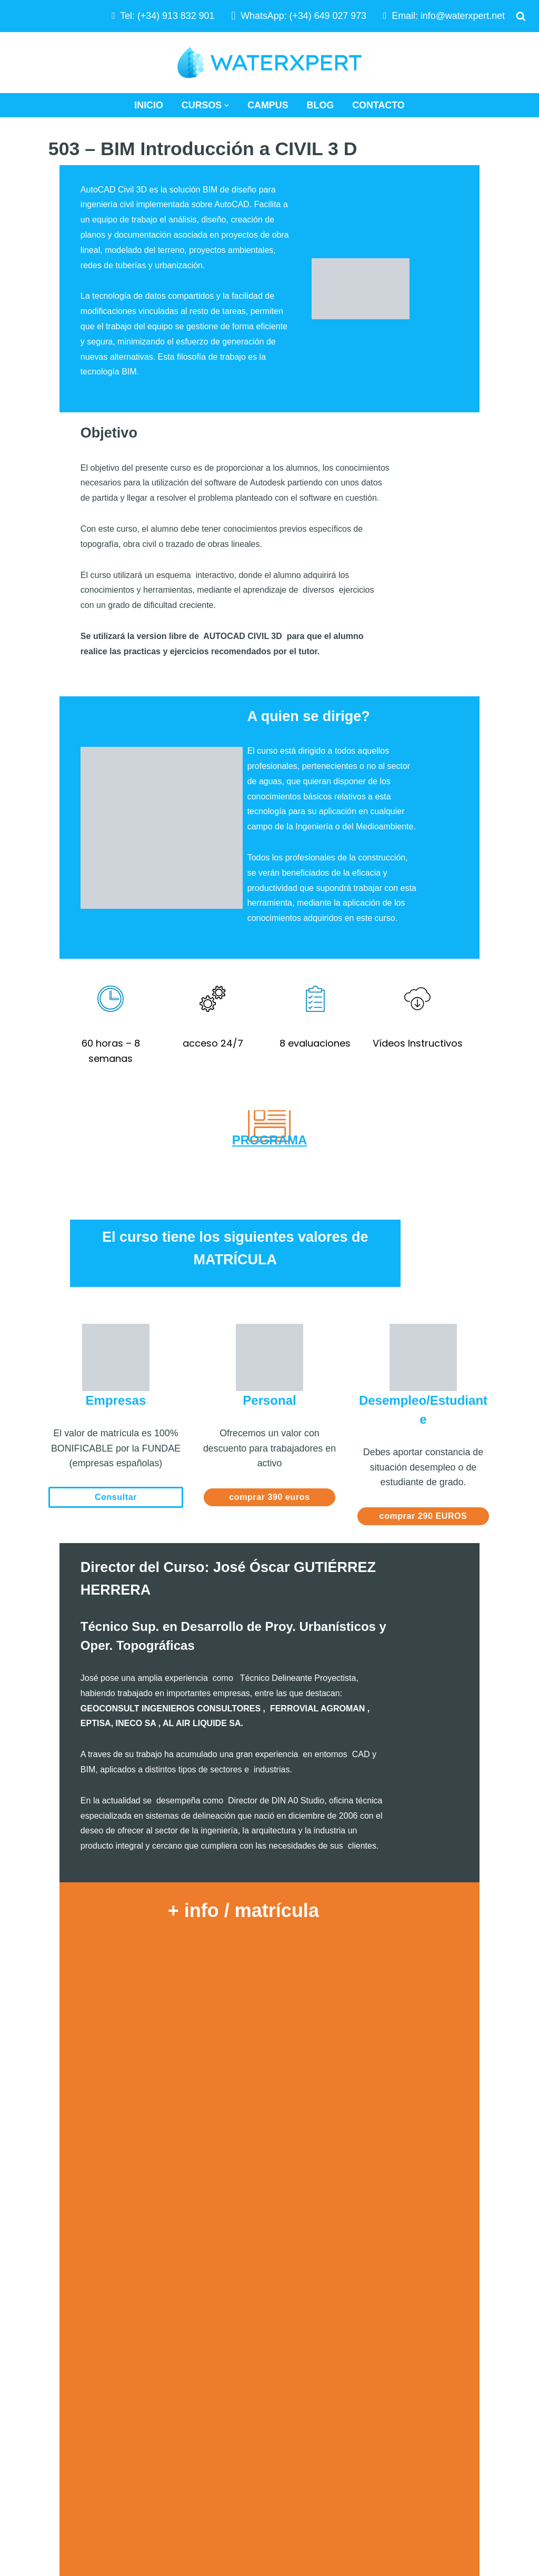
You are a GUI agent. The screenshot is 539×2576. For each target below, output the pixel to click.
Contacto (379, 105)
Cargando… (269, 1943)
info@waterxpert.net (462, 16)
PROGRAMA (269, 932)
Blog (320, 105)
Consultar (116, 1266)
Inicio (148, 105)
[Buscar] (521, 16)
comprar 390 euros (269, 1266)
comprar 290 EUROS (423, 1285)
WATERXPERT (40, 2470)
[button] (226, 105)
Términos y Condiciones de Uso (442, 2385)
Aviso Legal (399, 2364)
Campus (267, 105)
